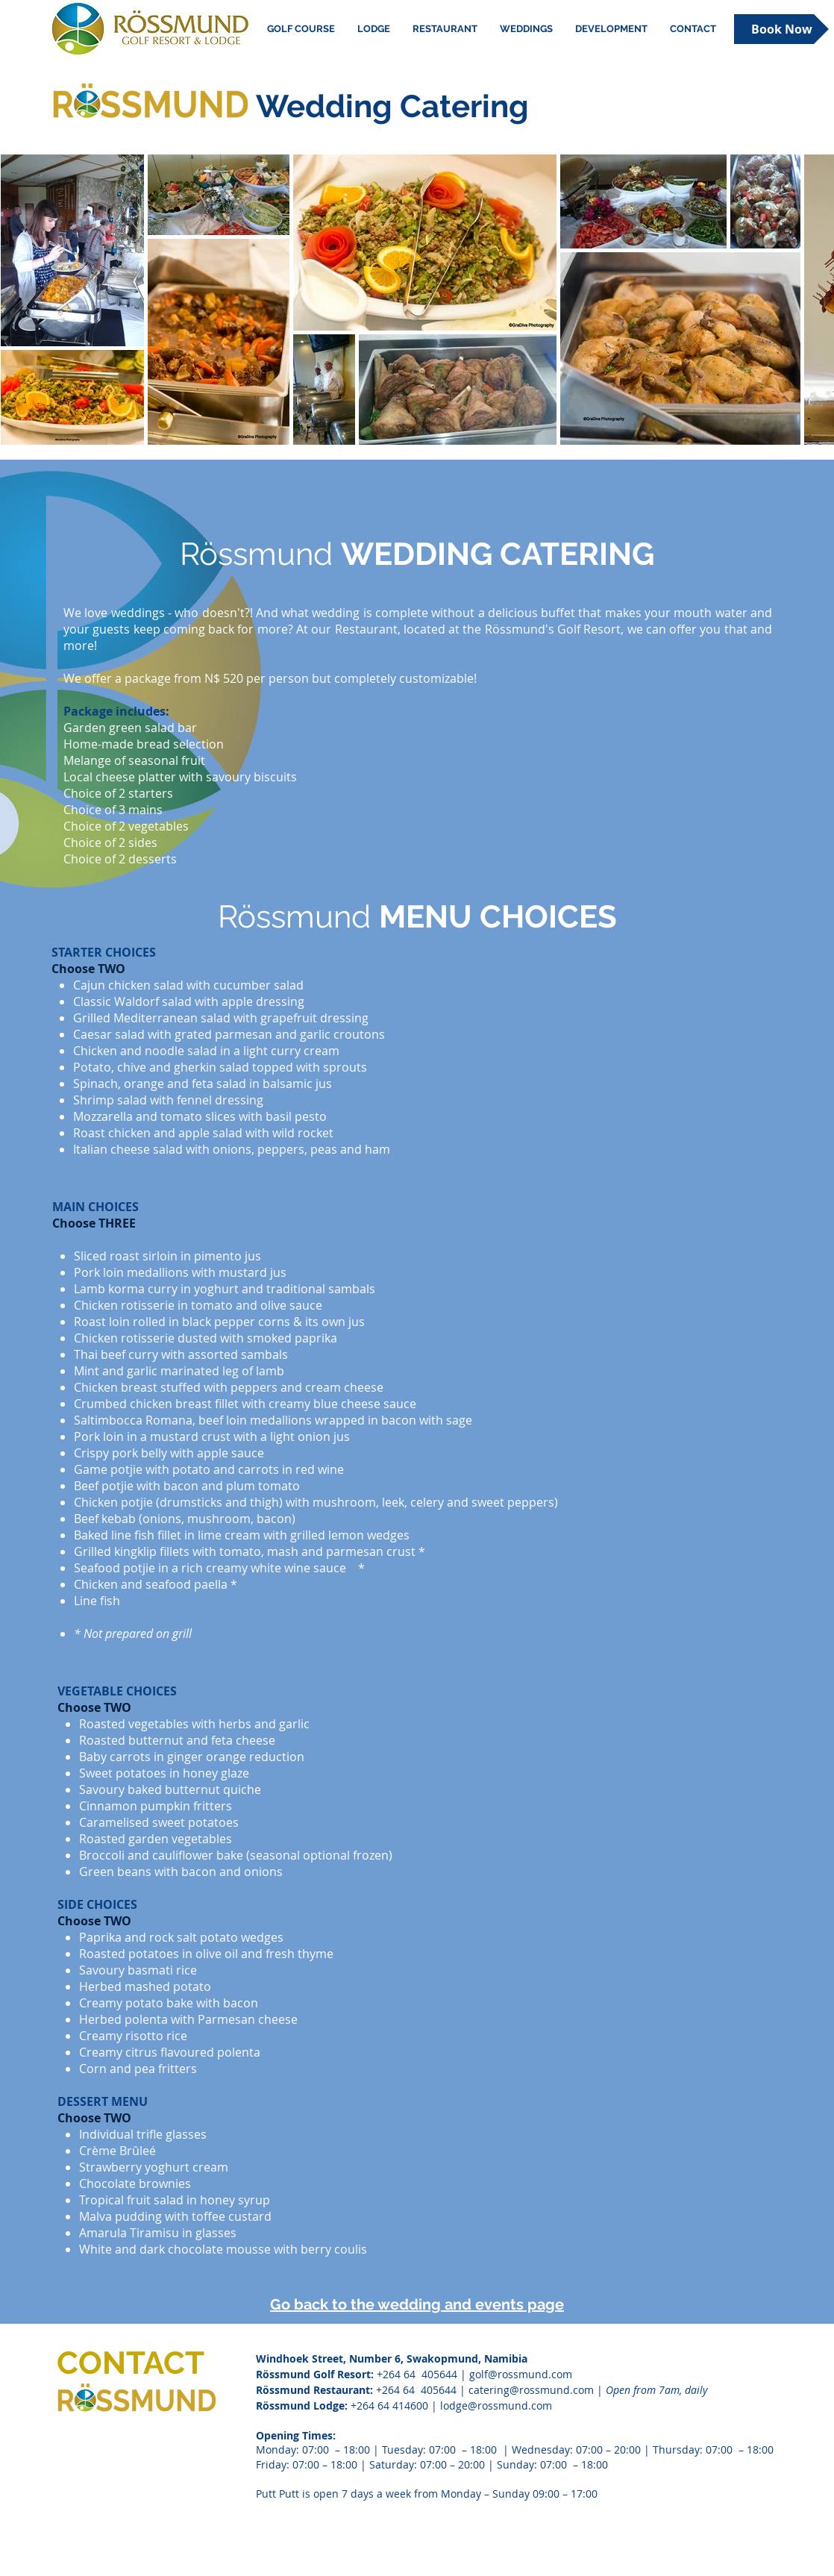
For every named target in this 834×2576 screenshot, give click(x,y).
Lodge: (330, 2405)
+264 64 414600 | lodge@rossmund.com (451, 2405)
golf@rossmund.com (520, 2374)
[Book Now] (781, 29)
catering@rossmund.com (531, 2390)
